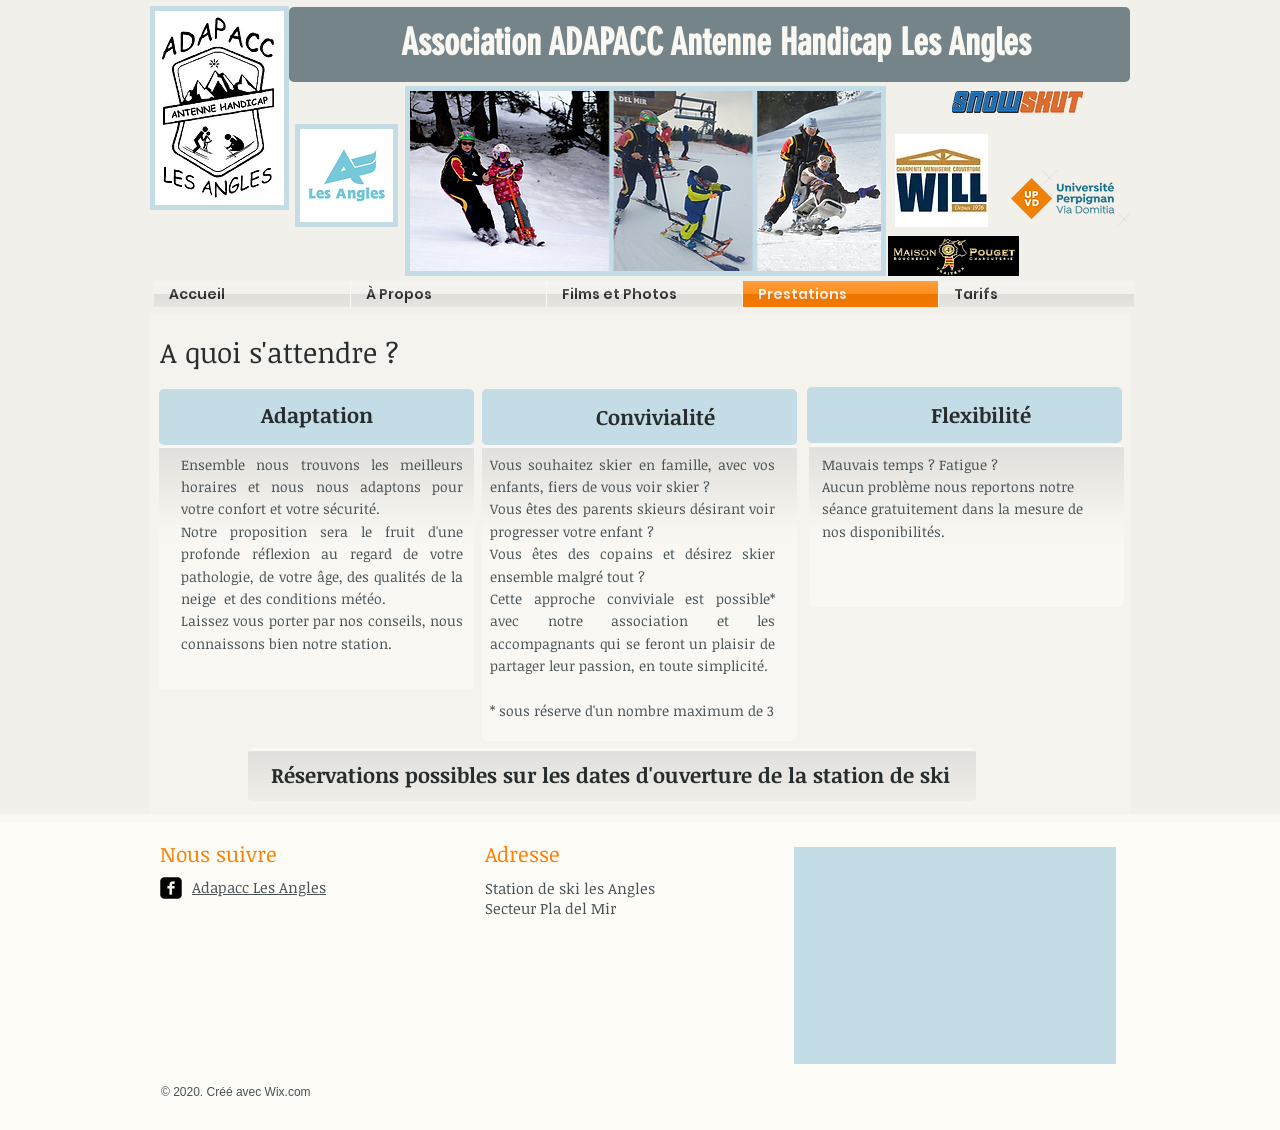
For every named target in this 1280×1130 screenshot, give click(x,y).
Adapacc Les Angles (259, 887)
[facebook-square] (171, 888)
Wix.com (288, 1092)
